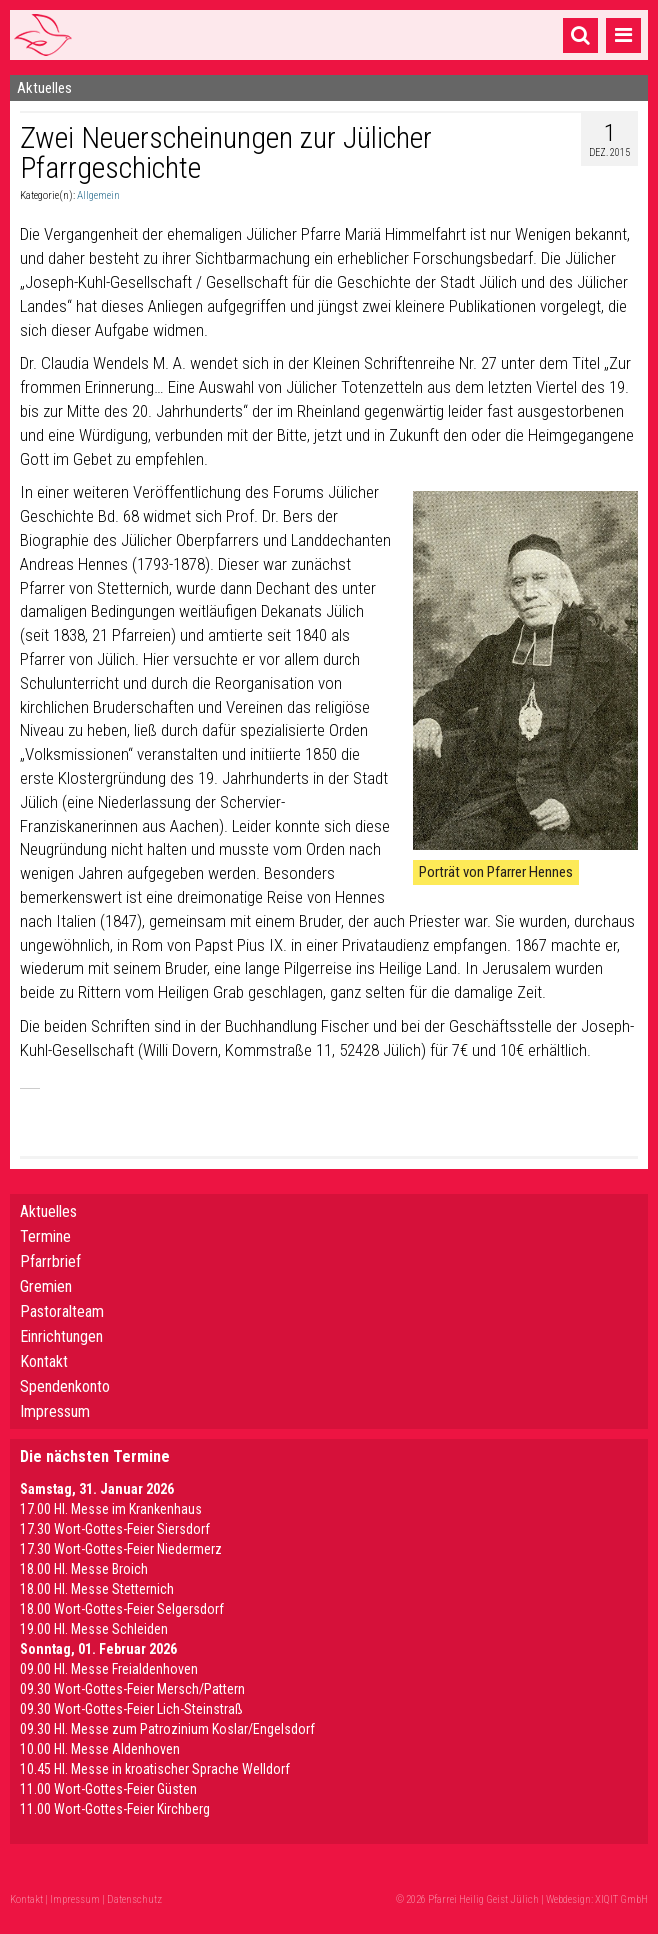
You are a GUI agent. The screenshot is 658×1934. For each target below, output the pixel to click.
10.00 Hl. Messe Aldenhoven (100, 1749)
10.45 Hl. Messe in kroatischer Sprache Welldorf (155, 1769)
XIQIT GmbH (621, 1899)
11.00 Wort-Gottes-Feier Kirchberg (115, 1809)
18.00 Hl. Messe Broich (84, 1569)
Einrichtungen (61, 1336)
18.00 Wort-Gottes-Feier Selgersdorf (122, 1609)
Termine (45, 1236)
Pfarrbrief (50, 1261)
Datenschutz (134, 1899)
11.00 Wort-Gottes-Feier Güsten (108, 1789)
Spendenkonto (65, 1386)
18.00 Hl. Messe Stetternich (97, 1589)
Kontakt (44, 1361)
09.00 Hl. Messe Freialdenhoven (109, 1669)
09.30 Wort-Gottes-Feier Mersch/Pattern (132, 1689)
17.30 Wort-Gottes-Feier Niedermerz (121, 1549)
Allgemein (98, 195)
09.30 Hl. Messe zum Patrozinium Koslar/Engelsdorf (167, 1729)
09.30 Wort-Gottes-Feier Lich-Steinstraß (131, 1709)
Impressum (55, 1411)
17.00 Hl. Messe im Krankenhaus (111, 1509)
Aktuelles (48, 1211)
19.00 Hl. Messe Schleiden (94, 1629)
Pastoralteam (62, 1311)
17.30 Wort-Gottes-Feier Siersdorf (115, 1529)
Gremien (46, 1286)
